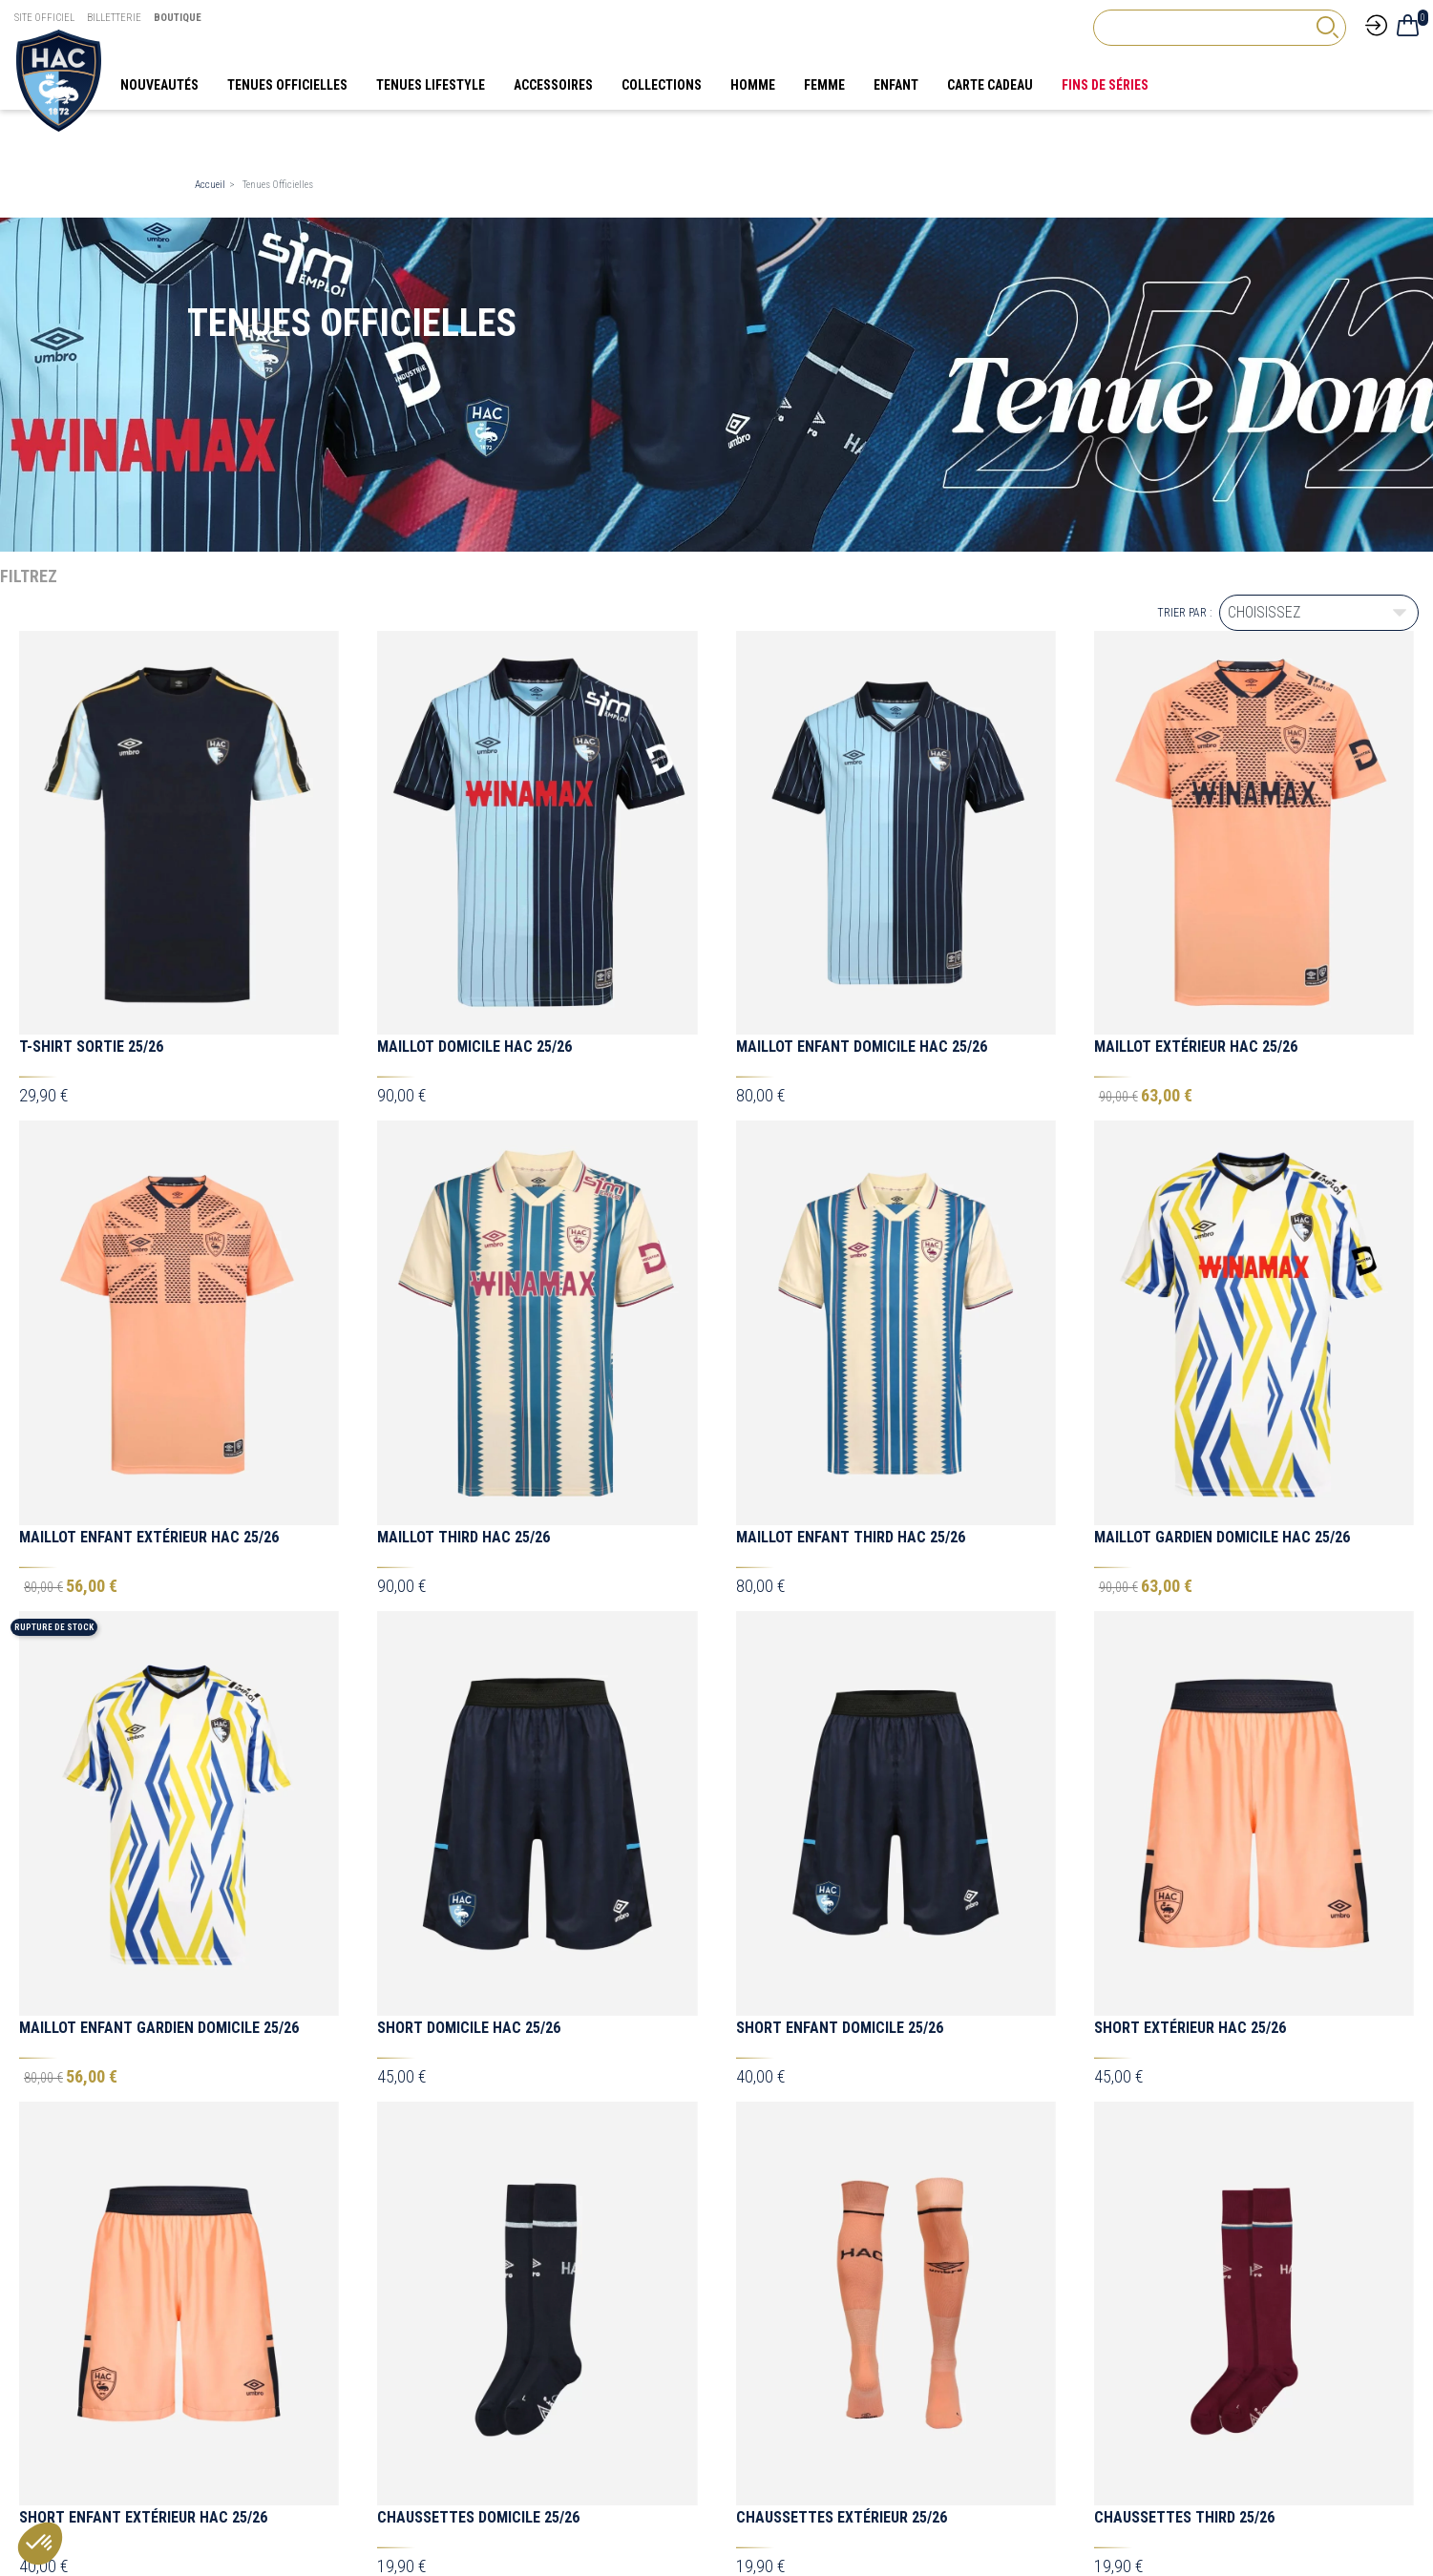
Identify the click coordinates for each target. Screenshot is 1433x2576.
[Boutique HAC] (58, 79)
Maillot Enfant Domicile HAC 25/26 (861, 1046)
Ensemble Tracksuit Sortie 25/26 (856, 2001)
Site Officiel (44, 17)
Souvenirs (221, 2422)
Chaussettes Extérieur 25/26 (841, 1766)
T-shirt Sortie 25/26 (91, 1046)
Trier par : (1184, 612)
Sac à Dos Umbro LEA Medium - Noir (144, 2029)
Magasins (493, 2407)
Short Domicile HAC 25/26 (468, 1652)
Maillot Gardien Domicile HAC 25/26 (1222, 1537)
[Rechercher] (1219, 28)
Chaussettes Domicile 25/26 (478, 1766)
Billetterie (114, 17)
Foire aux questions (791, 2437)
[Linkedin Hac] (1232, 2251)
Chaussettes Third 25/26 (1184, 1766)
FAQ (468, 2269)
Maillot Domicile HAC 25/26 (474, 1046)
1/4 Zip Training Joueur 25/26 (480, 2147)
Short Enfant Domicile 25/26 (839, 1652)
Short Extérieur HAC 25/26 (1190, 1652)
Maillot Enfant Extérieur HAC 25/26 (149, 1537)
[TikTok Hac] (1159, 2251)
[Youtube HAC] (1195, 2251)
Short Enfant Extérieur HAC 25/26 (143, 1766)
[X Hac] (1088, 2251)
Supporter (221, 2407)
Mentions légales (784, 2391)
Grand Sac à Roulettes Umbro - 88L (506, 2029)
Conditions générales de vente (818, 2407)
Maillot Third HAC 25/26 (463, 1537)
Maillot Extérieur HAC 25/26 (1195, 1046)
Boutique (177, 17)
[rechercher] (1327, 27)
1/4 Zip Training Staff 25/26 (835, 2147)
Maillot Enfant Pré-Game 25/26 (489, 1881)
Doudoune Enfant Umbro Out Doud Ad (1229, 1883)
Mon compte (500, 2422)
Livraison (491, 2391)
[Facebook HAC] (1052, 2251)
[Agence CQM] (1189, 2509)
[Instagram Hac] (1123, 2251)
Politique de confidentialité (808, 2422)
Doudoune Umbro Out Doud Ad (843, 1883)
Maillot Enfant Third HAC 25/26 (850, 1537)
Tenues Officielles (239, 2437)
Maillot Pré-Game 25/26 (103, 1881)
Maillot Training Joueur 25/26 (1203, 2147)
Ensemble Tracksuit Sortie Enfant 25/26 (1242, 2029)
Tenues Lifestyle (236, 2391)
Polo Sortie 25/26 (81, 2147)
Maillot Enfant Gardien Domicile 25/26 (159, 1652)
